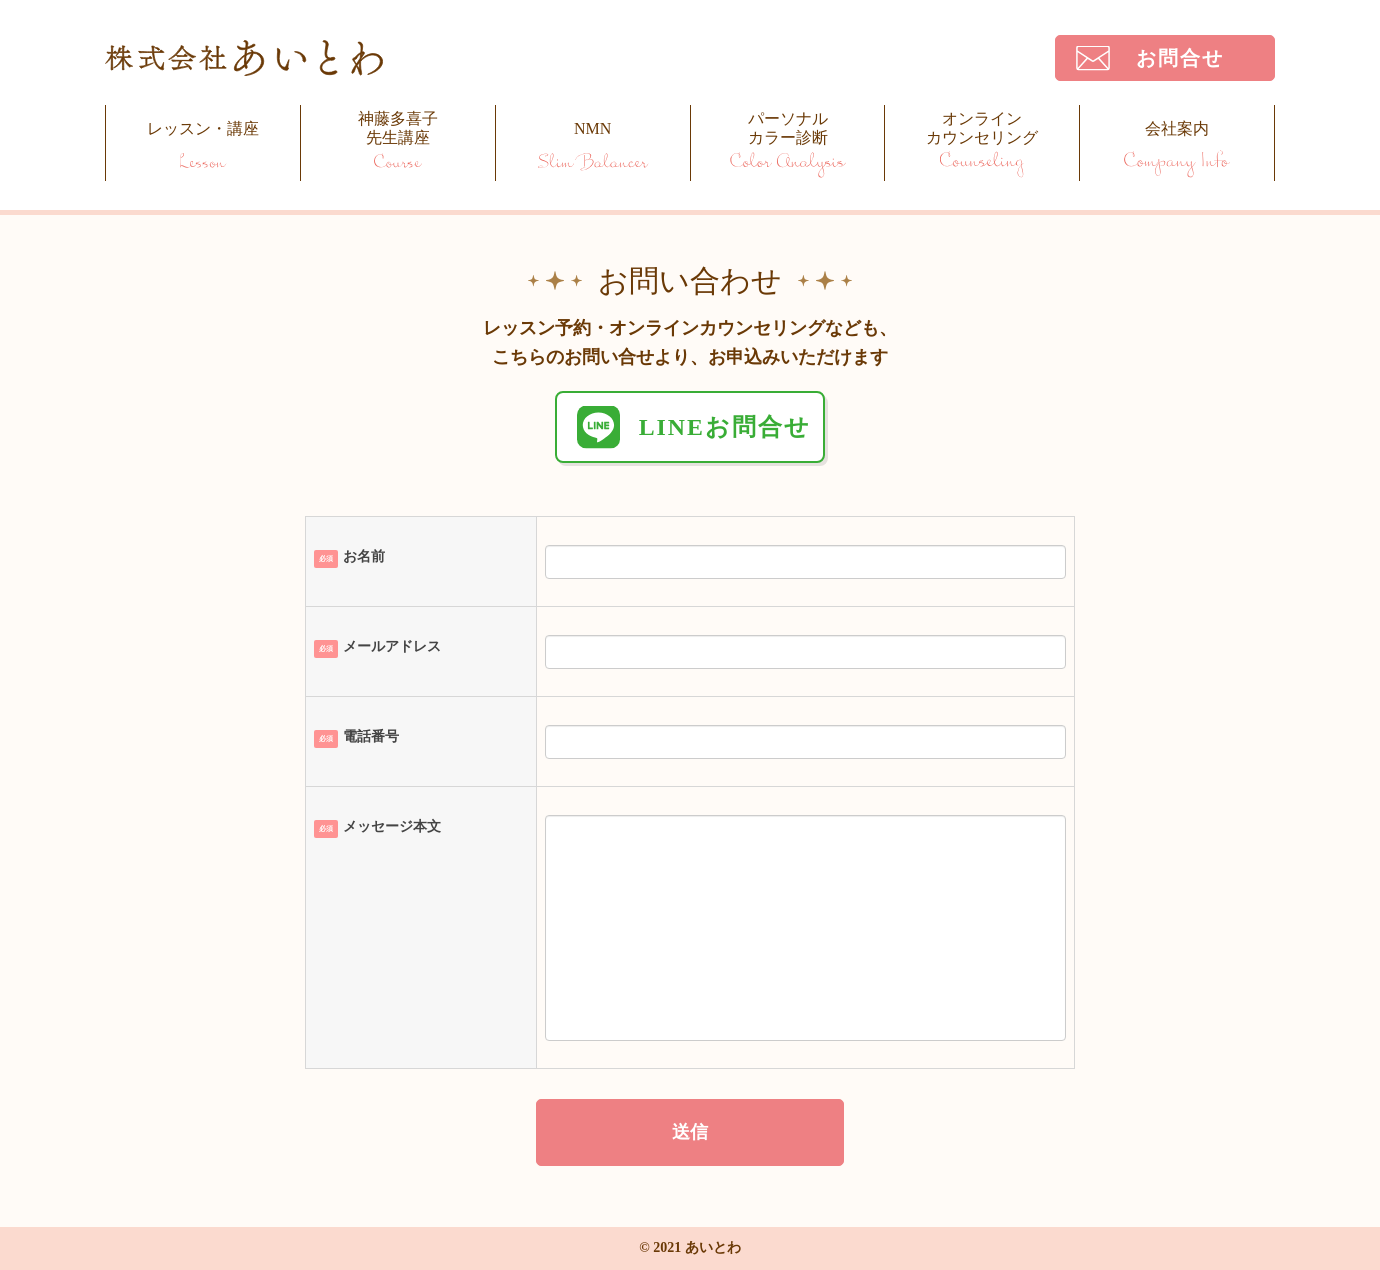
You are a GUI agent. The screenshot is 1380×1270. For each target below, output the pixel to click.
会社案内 (1177, 128)
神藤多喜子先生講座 (398, 128)
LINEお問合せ (725, 427)
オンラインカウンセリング (982, 128)
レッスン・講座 (203, 128)
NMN (592, 128)
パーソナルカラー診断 (788, 128)
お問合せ (1180, 58)
